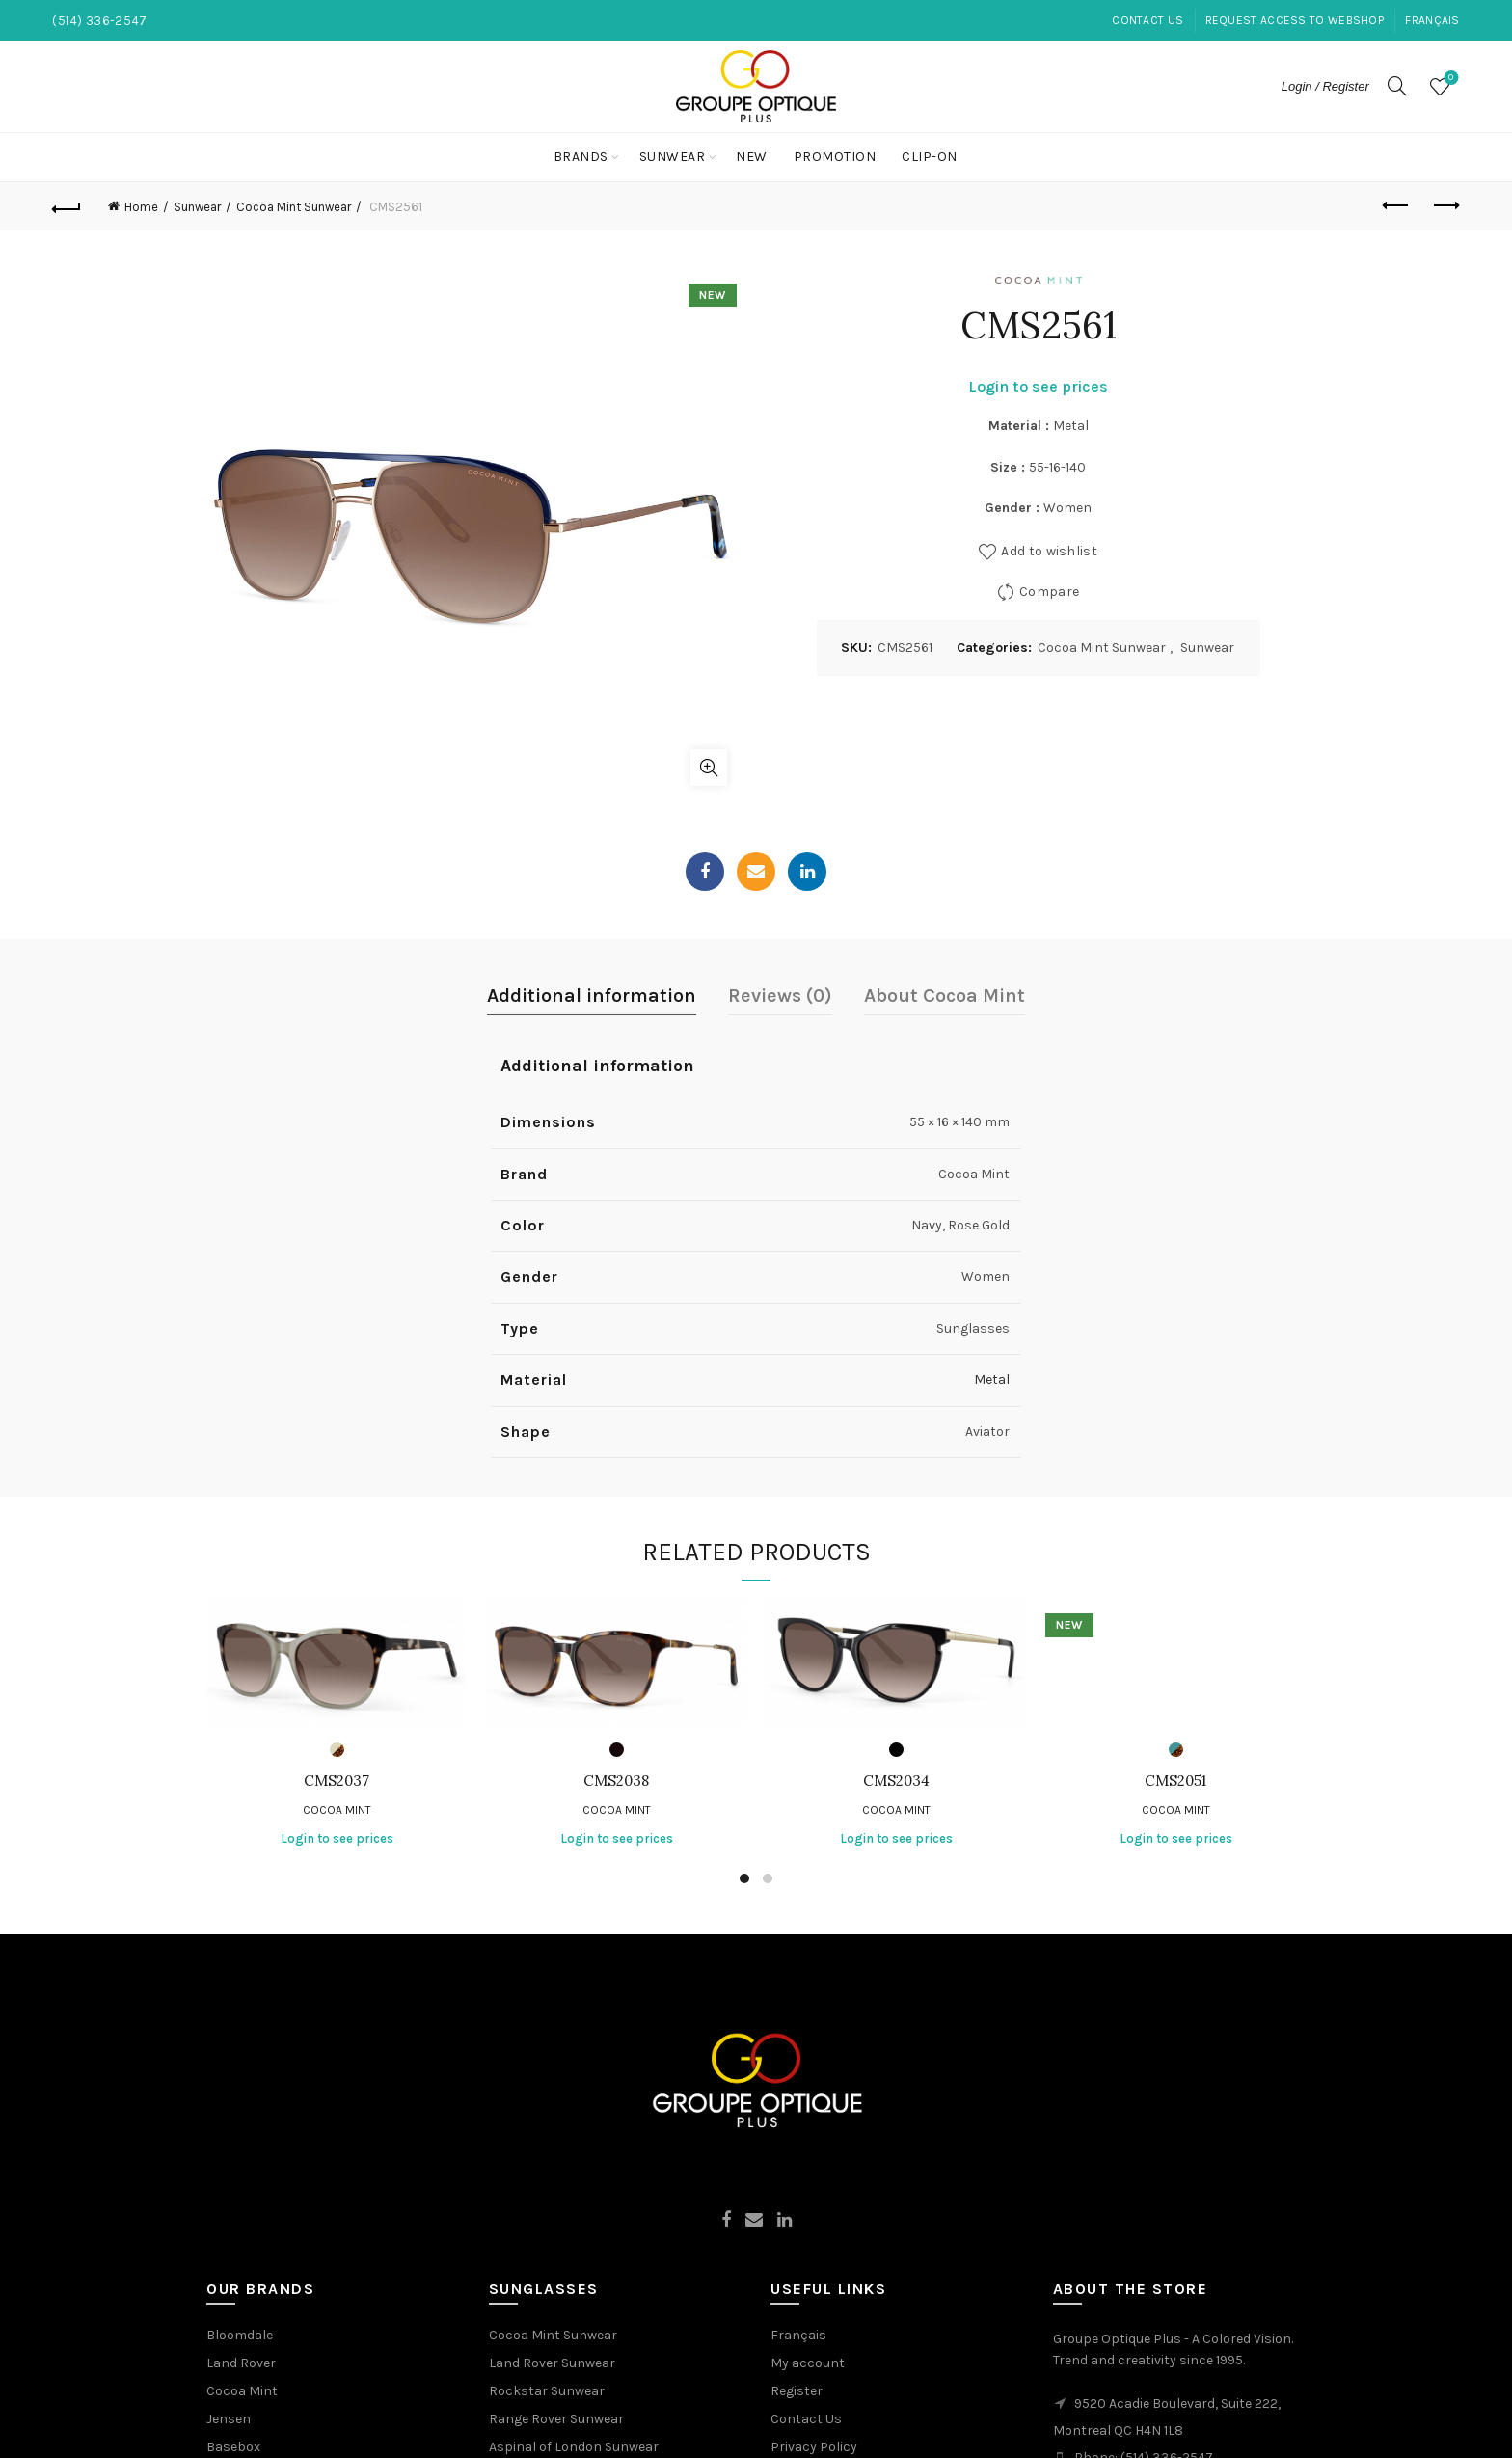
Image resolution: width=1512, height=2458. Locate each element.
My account (807, 2363)
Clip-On (930, 157)
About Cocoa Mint (944, 996)
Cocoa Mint (337, 1810)
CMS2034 (896, 1781)
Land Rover (241, 2363)
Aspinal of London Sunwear (574, 2447)
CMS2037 (336, 1781)
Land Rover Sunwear (552, 2363)
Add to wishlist (1049, 550)
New (752, 157)
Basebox (233, 2447)
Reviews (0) (780, 996)
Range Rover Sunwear (556, 2419)
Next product (1445, 205)
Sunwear (672, 157)
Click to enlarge (708, 767)
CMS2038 (616, 1781)
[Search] (1397, 85)
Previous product (1397, 205)
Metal (992, 1379)
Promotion (835, 157)
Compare (1049, 590)
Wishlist (1449, 78)
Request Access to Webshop (1295, 20)
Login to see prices (1038, 386)
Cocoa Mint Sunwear (293, 207)
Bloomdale (239, 2335)
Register (796, 2391)
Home (141, 207)
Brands (581, 157)
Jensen (228, 2419)
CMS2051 (1175, 1781)
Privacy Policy (813, 2447)
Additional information (591, 996)
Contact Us (1147, 20)
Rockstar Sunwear (547, 2391)
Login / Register (1325, 86)
